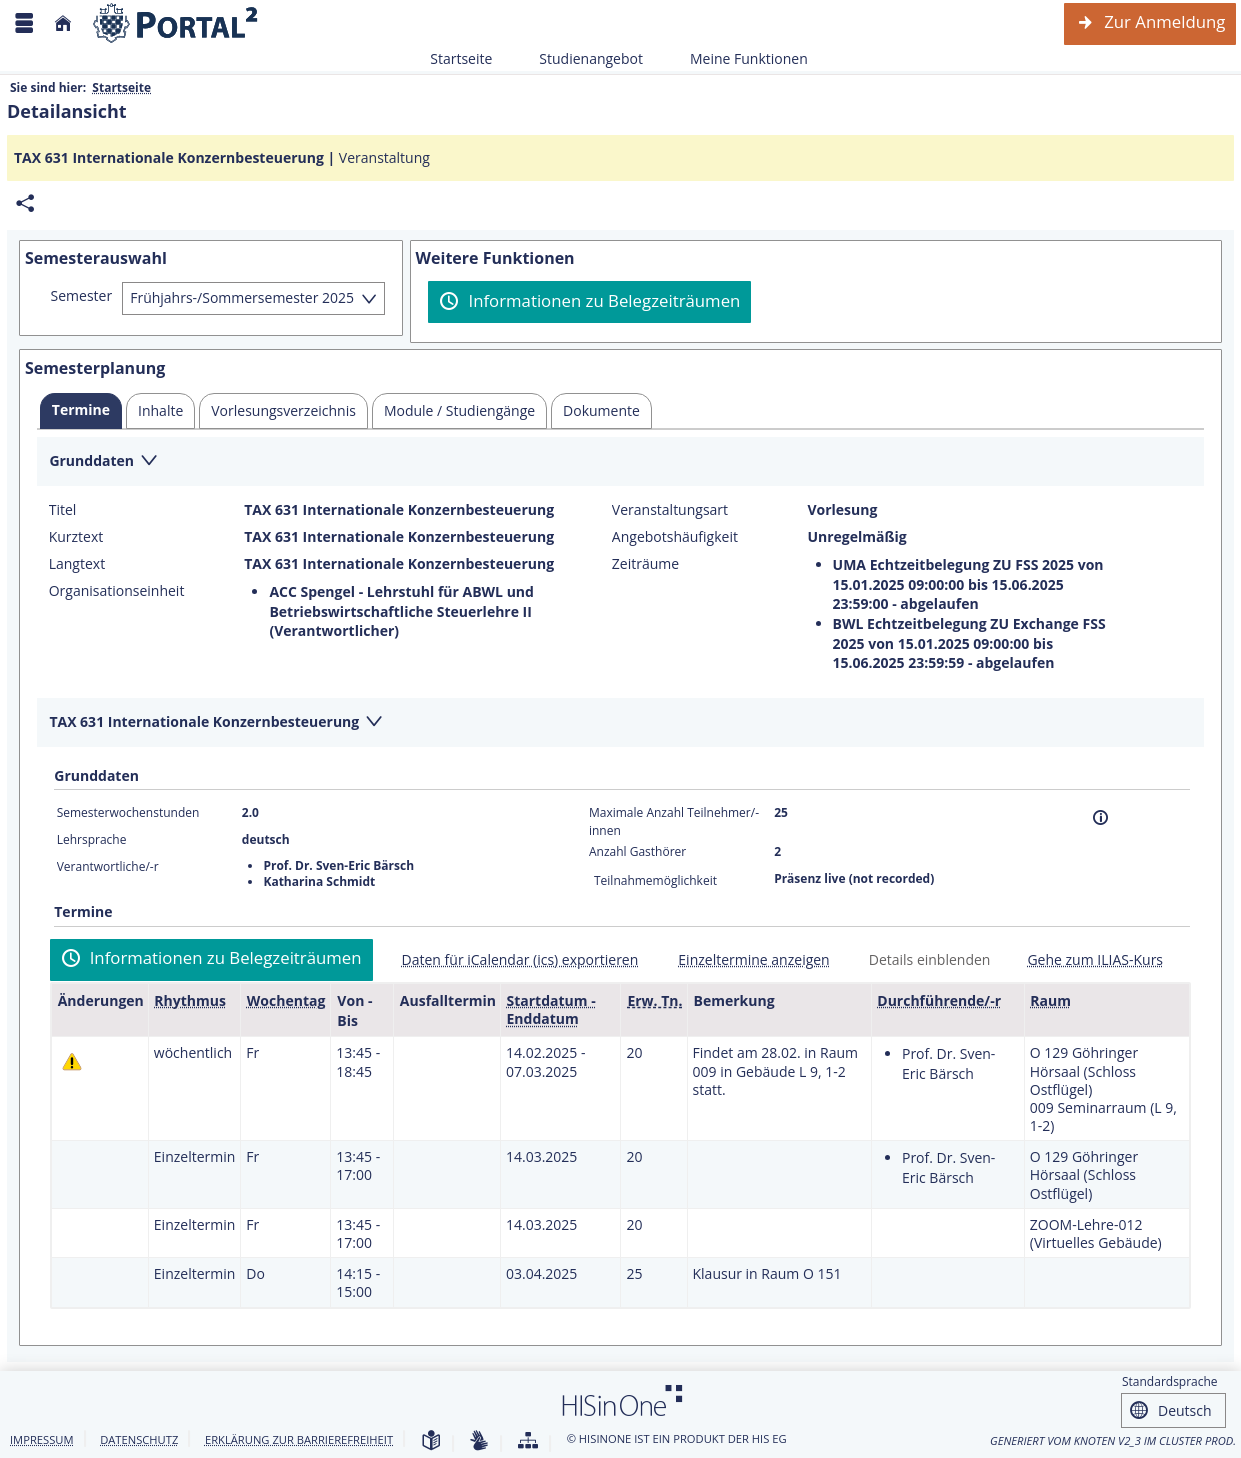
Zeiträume (645, 564)
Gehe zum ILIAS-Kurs (1095, 959)
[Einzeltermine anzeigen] (745, 959)
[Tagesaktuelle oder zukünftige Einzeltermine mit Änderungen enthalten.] (72, 1060)
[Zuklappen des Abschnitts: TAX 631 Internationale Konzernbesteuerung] (620, 723)
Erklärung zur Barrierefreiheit (299, 1439)
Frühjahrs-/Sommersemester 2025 (242, 297)
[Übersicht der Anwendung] (528, 1441)
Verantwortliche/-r (108, 866)
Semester (82, 296)
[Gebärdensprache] (479, 1441)
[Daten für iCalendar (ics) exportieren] (512, 959)
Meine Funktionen (738, 58)
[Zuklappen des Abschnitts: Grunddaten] (620, 462)
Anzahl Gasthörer (637, 851)
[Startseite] (63, 23)
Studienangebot (580, 58)
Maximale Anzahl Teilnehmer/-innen (674, 821)
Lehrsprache (92, 839)
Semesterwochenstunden (128, 812)
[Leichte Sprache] (431, 1441)
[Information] (1100, 817)
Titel (63, 510)
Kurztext (76, 537)
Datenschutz (139, 1439)
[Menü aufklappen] (24, 23)
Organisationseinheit (117, 591)
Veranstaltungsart (670, 510)
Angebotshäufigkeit (675, 537)
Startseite (461, 58)
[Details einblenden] (922, 959)
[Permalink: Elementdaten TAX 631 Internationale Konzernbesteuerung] (25, 203)
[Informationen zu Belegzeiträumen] (589, 302)
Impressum (42, 1439)
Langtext (77, 564)
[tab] (81, 411)
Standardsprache (1170, 1381)
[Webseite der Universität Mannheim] (176, 23)
